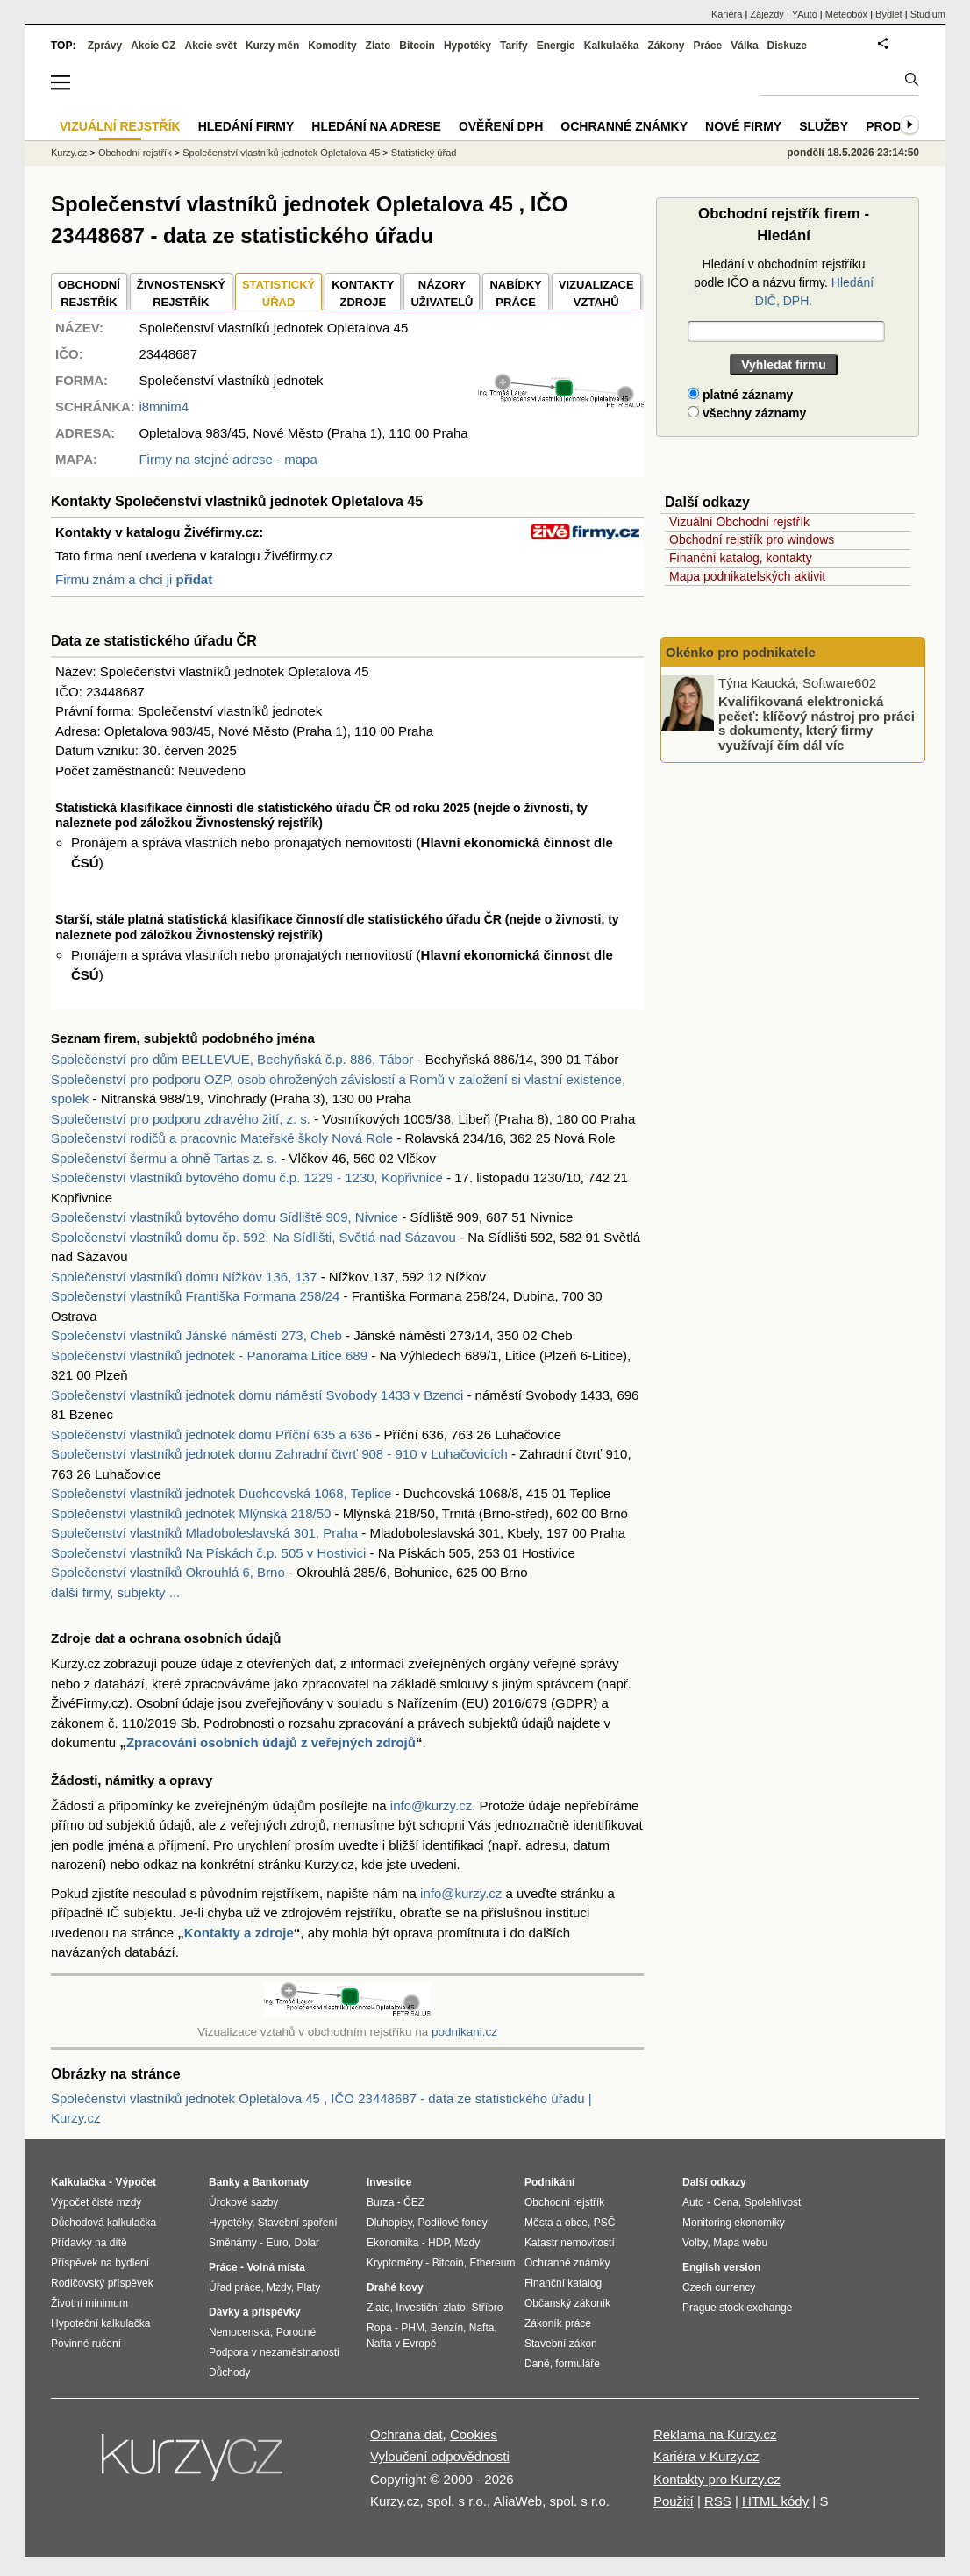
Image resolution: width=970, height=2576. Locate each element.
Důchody (229, 2372)
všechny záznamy (747, 413)
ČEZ (413, 2202)
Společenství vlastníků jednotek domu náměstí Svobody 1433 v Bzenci (257, 1395)
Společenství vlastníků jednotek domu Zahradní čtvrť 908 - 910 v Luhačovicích (279, 1453)
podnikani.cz (464, 2031)
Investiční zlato (430, 2307)
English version (721, 2267)
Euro (277, 2243)
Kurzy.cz (69, 152)
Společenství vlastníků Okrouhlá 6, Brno (168, 1572)
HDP (438, 2243)
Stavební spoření (298, 2222)
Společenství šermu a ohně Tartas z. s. (164, 1158)
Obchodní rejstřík (135, 152)
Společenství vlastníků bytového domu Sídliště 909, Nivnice (224, 1217)
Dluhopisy (389, 2222)
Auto (693, 2202)
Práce (708, 45)
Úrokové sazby (243, 2202)
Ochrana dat (406, 2434)
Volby (694, 2243)
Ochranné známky (624, 126)
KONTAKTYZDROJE (363, 293)
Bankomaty (280, 2182)
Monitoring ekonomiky (733, 2222)
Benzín (447, 2328)
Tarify (514, 45)
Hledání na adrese (376, 126)
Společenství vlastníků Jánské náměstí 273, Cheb (196, 1335)
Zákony (665, 45)
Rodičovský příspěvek (102, 2283)
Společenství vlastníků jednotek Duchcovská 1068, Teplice (221, 1493)
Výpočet (135, 2182)
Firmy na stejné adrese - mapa (228, 459)
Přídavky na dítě (89, 2243)
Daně (537, 2364)
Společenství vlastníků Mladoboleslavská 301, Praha (204, 1532)
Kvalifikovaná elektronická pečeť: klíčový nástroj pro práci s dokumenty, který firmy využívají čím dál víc (816, 723)
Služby (823, 126)
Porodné (296, 2332)
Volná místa (275, 2267)
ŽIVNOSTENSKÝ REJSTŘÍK (181, 293)
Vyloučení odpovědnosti (440, 2456)
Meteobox (846, 14)
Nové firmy (743, 126)
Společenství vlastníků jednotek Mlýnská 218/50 (191, 1513)
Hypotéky (467, 45)
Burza (380, 2202)
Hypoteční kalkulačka (100, 2323)
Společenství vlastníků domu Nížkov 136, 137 (184, 1276)
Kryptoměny (395, 2263)
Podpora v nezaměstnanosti (274, 2352)
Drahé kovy (395, 2287)
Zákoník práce (557, 2323)
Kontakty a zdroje (239, 1932)
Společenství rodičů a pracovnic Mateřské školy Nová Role (222, 1138)
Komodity (332, 45)
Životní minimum (89, 2303)
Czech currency (718, 2287)
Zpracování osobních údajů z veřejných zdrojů (271, 1742)
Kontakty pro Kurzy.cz (717, 2479)
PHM (412, 2328)
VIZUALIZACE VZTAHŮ (596, 293)
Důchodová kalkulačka (103, 2222)
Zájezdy (767, 14)
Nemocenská (239, 2332)
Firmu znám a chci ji (133, 579)
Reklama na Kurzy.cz (715, 2434)
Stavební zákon (560, 2343)
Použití (673, 2501)
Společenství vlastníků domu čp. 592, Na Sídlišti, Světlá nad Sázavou (253, 1237)
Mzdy (279, 2287)
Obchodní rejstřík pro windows (751, 539)
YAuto (804, 14)
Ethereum (492, 2263)
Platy (309, 2287)
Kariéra (726, 14)
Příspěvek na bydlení (100, 2263)
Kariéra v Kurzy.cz (706, 2456)
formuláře (577, 2364)
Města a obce (556, 2222)
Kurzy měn (272, 45)
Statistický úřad (424, 152)
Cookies (473, 2434)
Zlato (378, 45)
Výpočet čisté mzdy (96, 2202)
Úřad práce (234, 2287)
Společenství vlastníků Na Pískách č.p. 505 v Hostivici (208, 1552)
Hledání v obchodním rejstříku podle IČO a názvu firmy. (784, 282)
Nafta (482, 2328)
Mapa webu (740, 2243)
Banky (224, 2182)
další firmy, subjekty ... (115, 1592)
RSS (717, 2501)
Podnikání (549, 2182)
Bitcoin (417, 45)
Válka (744, 45)
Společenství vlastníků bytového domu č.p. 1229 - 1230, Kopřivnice (247, 1177)
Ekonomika (392, 2243)
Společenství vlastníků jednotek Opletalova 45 (281, 152)
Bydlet (888, 14)
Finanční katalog (563, 2283)
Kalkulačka (611, 45)
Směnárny (233, 2243)
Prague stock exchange (737, 2307)
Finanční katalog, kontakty (740, 558)
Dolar (306, 2243)
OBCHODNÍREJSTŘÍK (89, 293)
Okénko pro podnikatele (741, 652)
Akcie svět (211, 45)
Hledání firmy (246, 126)
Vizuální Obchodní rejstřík (739, 522)
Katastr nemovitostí (569, 2243)
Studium (927, 14)
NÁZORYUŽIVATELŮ (441, 293)
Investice (389, 2182)
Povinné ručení (86, 2343)
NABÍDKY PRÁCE (515, 293)
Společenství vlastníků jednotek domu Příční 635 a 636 (211, 1434)
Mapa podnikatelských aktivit (747, 576)
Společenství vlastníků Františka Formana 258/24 (195, 1295)
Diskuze (787, 45)
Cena (725, 2202)
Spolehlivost (773, 2202)
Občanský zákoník (567, 2303)
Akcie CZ (153, 45)
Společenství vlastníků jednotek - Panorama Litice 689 (209, 1355)
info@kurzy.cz (431, 1805)
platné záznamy (740, 395)
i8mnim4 (164, 406)
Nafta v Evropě (401, 2343)
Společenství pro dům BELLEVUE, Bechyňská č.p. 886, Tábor (232, 1059)
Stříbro (487, 2307)
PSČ (605, 2222)
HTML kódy (775, 2501)
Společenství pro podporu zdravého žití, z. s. (180, 1118)
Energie (556, 45)
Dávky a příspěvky (255, 2312)
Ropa (379, 2328)
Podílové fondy (452, 2222)
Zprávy (105, 45)
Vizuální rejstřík (120, 126)
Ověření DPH (501, 126)
